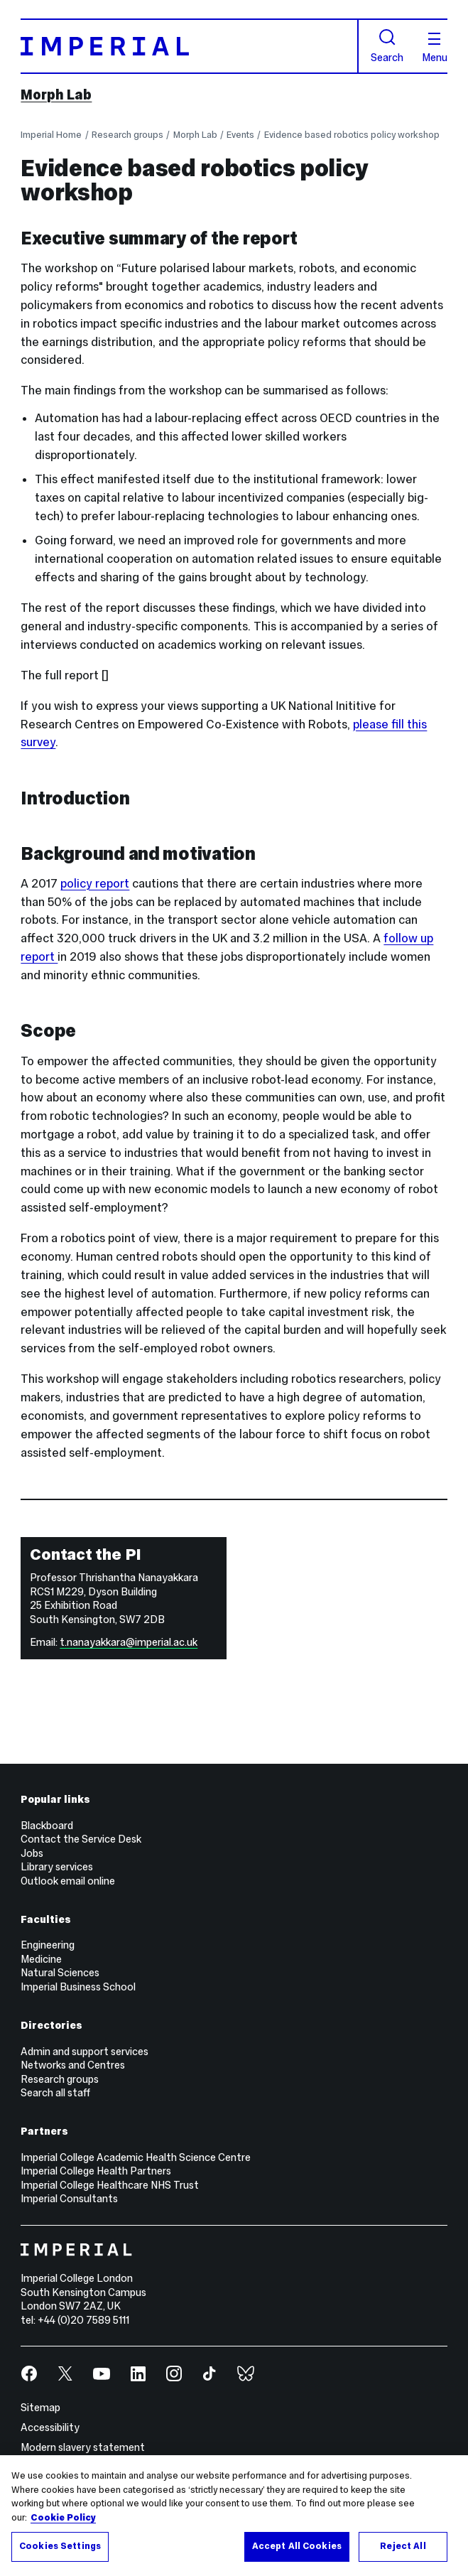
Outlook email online (68, 1881)
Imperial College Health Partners (96, 2171)
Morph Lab (56, 94)
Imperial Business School (78, 1986)
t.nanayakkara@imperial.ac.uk (128, 1642)
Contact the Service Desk (81, 1839)
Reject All (402, 2546)
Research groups (127, 135)
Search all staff (55, 2092)
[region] (234, 2515)
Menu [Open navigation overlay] (434, 48)
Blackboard (47, 1825)
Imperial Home (51, 135)
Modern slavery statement (83, 2447)
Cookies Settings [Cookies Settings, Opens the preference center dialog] (60, 2546)
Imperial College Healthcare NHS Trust (110, 2185)
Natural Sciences (60, 1972)
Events (240, 135)
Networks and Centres (73, 2065)
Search (387, 45)
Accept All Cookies (297, 2546)
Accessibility (50, 2427)
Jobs (32, 1853)
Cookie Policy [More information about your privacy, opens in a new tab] (63, 2517)
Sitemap (40, 2407)
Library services (57, 1866)
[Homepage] (189, 46)
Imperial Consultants (69, 2198)
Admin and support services (84, 2051)
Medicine (41, 1959)
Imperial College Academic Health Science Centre (136, 2157)
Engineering (48, 1945)
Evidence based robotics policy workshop (352, 135)
